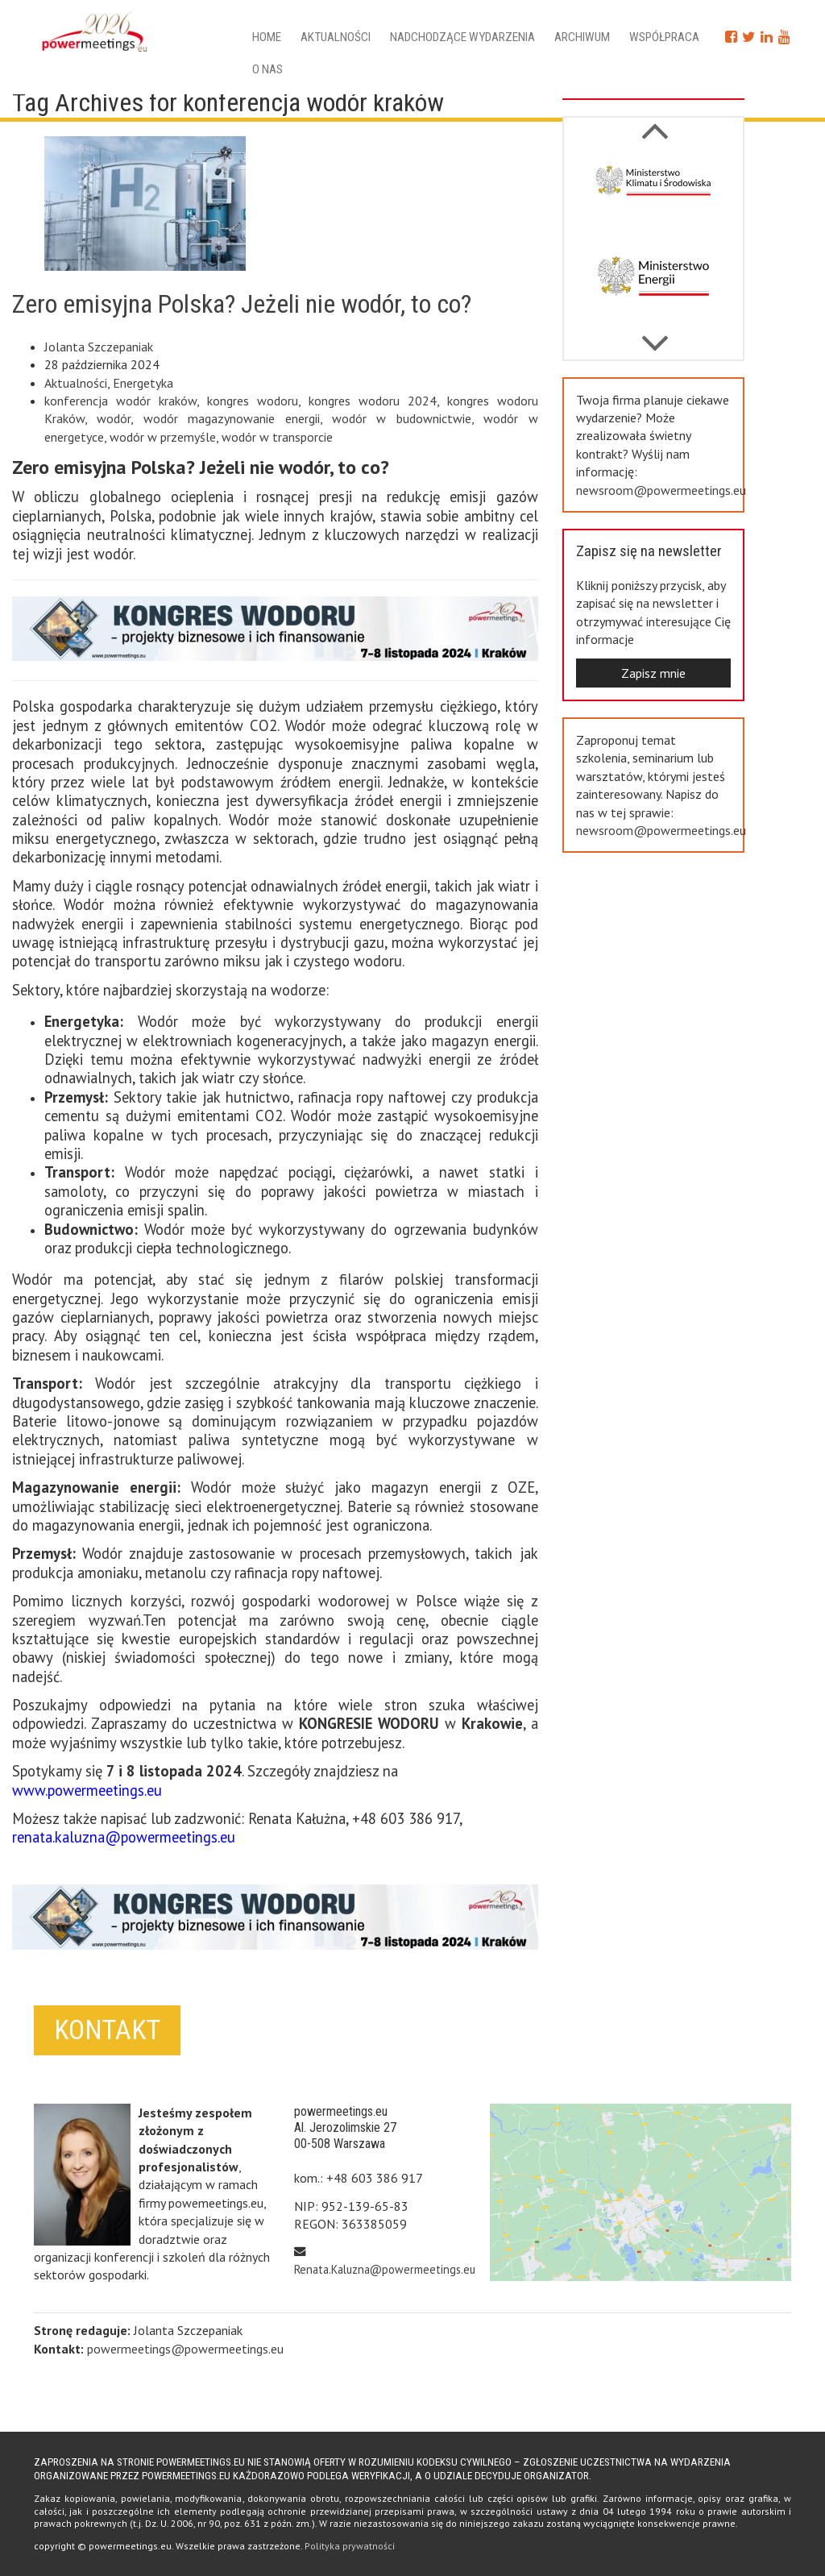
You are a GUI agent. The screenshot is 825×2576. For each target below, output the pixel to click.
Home (266, 37)
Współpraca (664, 37)
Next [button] (655, 122)
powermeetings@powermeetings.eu (185, 2349)
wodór (114, 418)
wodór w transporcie (277, 437)
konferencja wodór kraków (120, 401)
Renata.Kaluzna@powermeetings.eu (384, 2269)
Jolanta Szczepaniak (98, 347)
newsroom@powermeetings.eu (661, 490)
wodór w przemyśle (163, 437)
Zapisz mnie (653, 673)
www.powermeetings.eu (87, 1790)
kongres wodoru (252, 401)
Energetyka (143, 383)
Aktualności (336, 37)
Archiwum (582, 37)
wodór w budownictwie (401, 418)
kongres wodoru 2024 (373, 401)
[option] (653, 194)
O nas (267, 69)
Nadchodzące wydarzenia (462, 37)
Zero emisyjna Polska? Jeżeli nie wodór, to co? (241, 304)
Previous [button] (655, 335)
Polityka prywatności (350, 2546)
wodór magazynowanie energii (231, 418)
